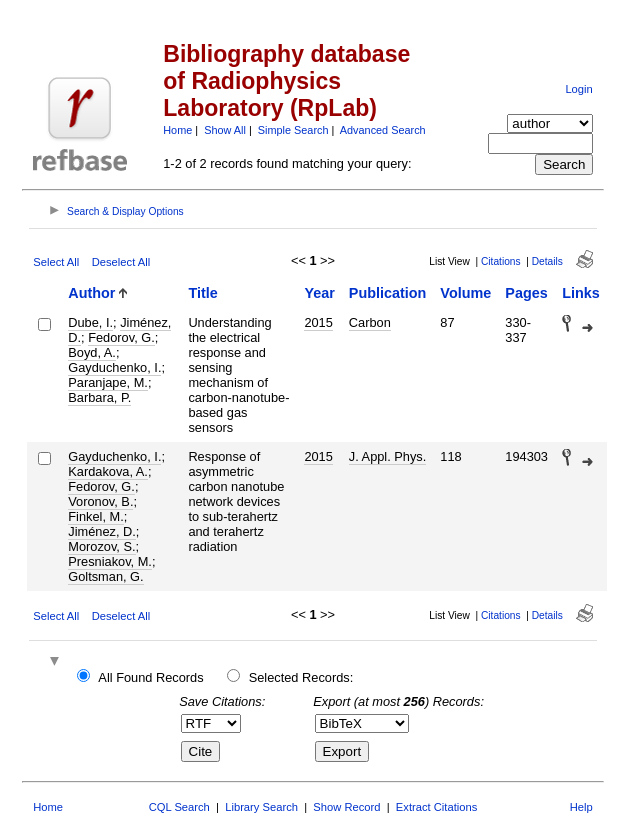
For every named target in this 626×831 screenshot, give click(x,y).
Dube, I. (90, 322)
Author (91, 293)
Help (581, 807)
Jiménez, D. (102, 531)
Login (578, 89)
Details (547, 261)
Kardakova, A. (108, 471)
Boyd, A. (92, 352)
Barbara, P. (99, 397)
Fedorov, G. (121, 337)
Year (319, 293)
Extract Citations (436, 807)
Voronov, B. (100, 501)
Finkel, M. (95, 516)
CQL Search (179, 807)
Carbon (370, 322)
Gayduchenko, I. (114, 367)
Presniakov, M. (110, 561)
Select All (56, 262)
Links (581, 293)
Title (202, 293)
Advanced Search (383, 130)
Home (177, 130)
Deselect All (121, 262)
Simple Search (293, 130)
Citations (501, 261)
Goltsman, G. (105, 576)
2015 (318, 322)
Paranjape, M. (108, 382)
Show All (225, 130)
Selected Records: (301, 677)
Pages (526, 293)
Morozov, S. (101, 546)
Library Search (261, 807)
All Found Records (150, 677)
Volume (465, 293)
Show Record (346, 807)
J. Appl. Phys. (388, 456)
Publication (388, 293)
